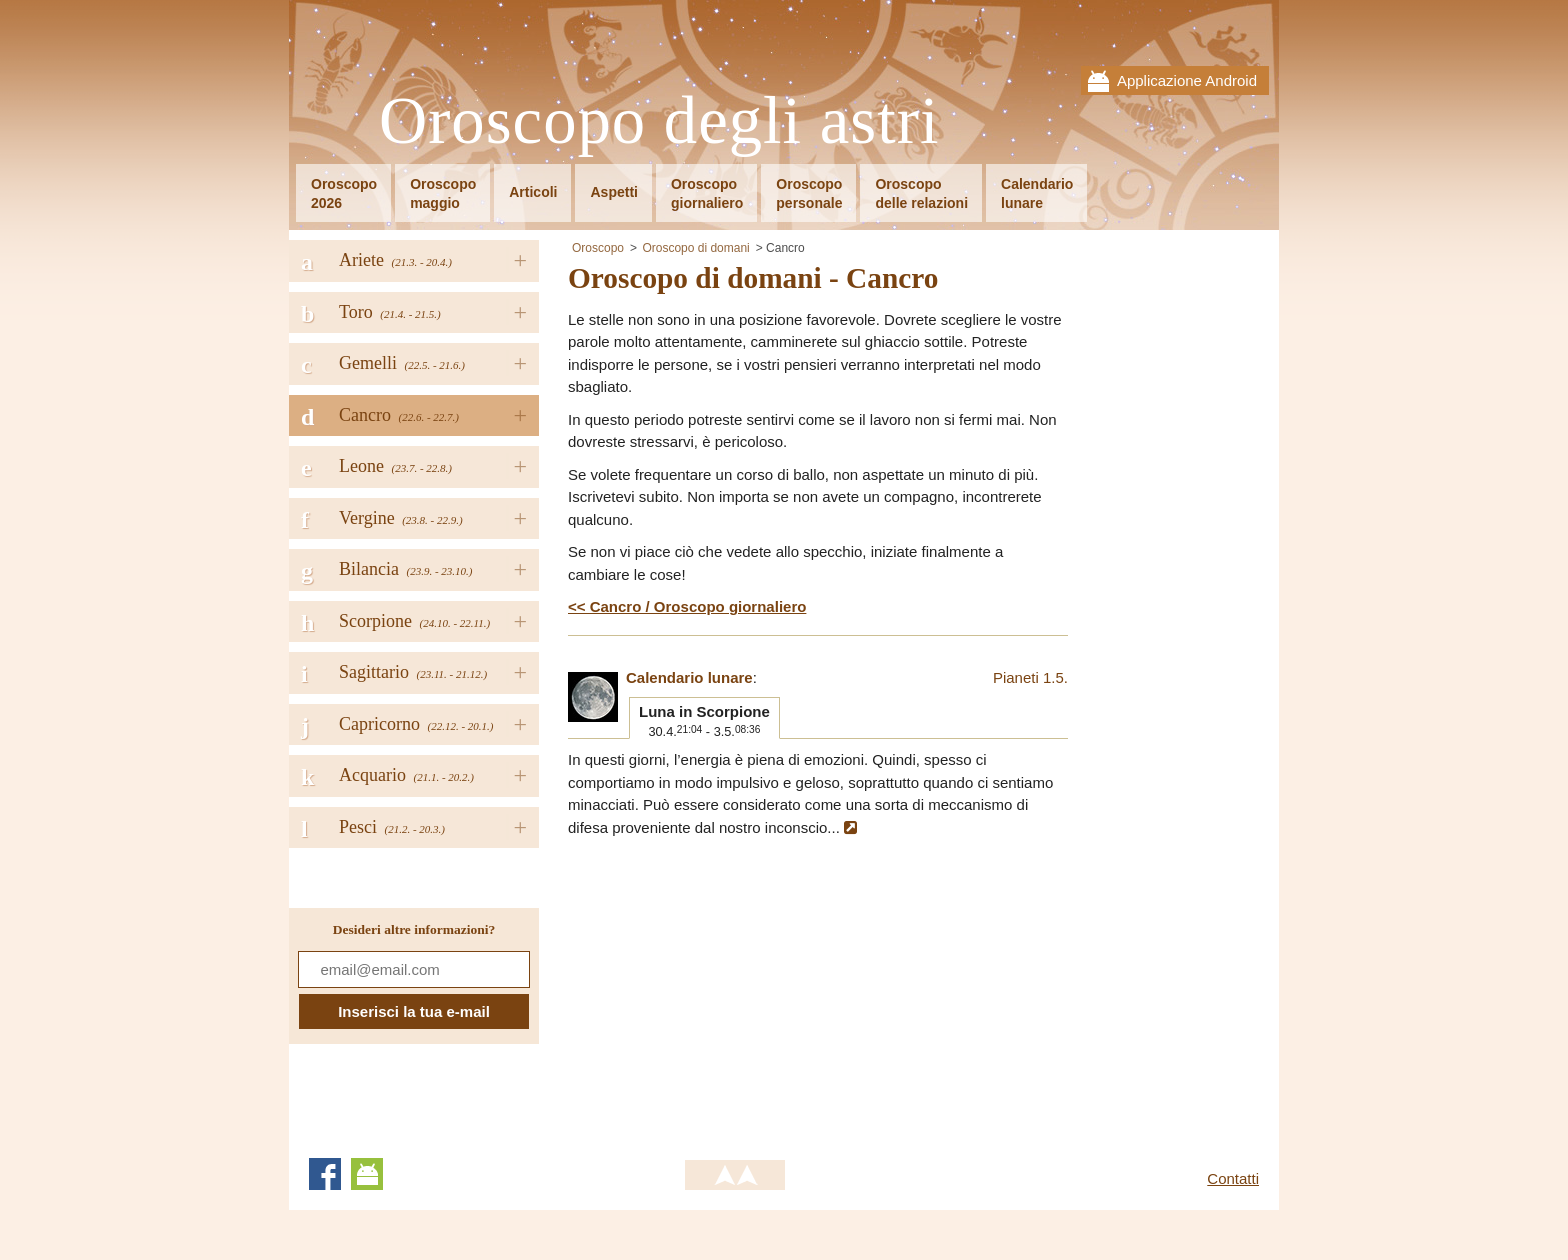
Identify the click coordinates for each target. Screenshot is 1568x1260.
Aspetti (613, 192)
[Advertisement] (736, 989)
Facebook (325, 1174)
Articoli (533, 192)
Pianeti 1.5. (1030, 677)
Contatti (1233, 1178)
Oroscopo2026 (344, 193)
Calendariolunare (1037, 193)
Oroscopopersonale (809, 193)
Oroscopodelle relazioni (921, 193)
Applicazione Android (1187, 80)
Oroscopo (598, 248)
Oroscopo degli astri (659, 121)
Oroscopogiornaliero (707, 193)
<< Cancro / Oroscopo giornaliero (687, 606)
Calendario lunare (689, 677)
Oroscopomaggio (443, 193)
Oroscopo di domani (695, 248)
